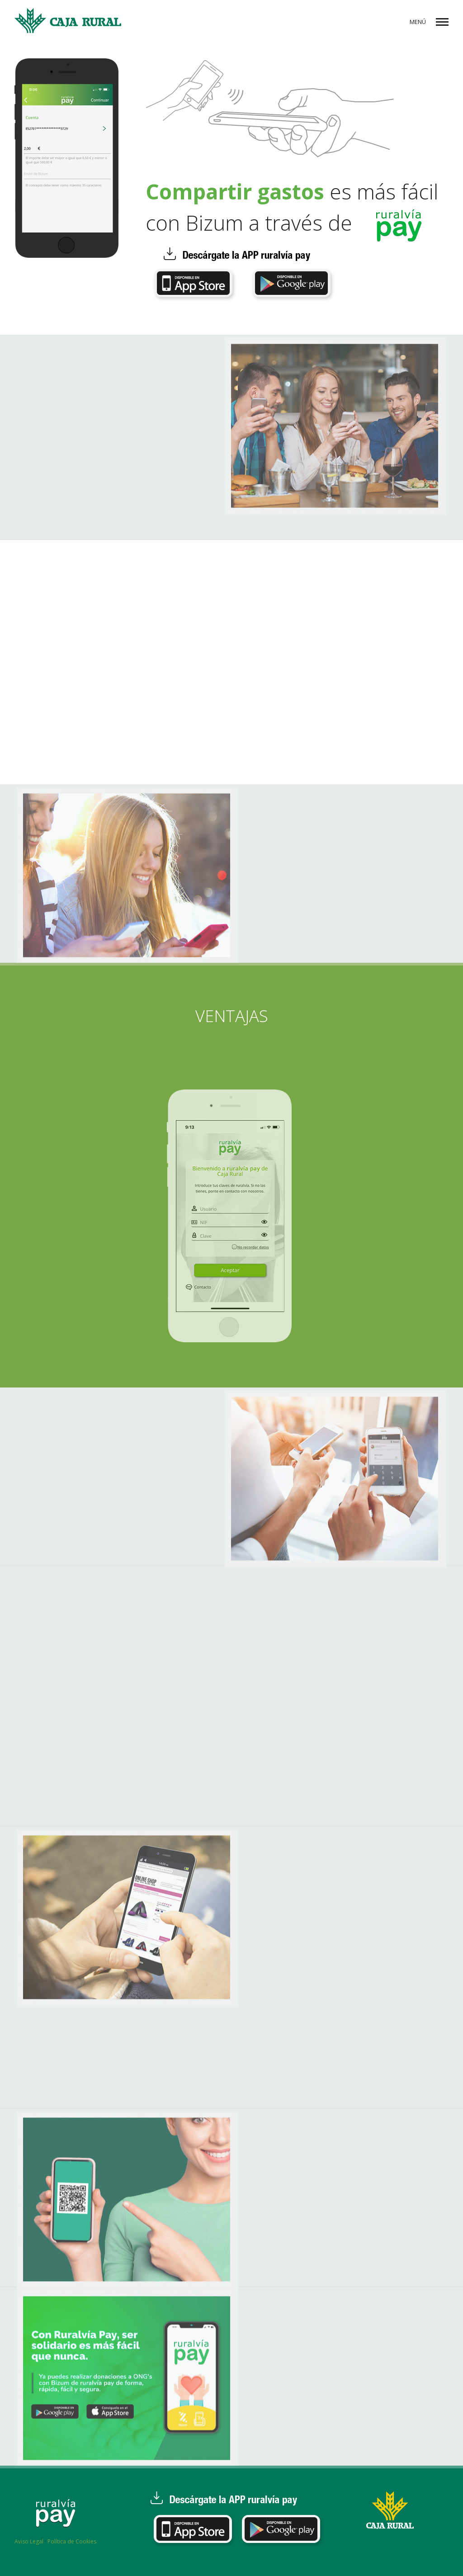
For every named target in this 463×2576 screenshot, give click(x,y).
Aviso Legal (28, 2541)
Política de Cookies (71, 2541)
